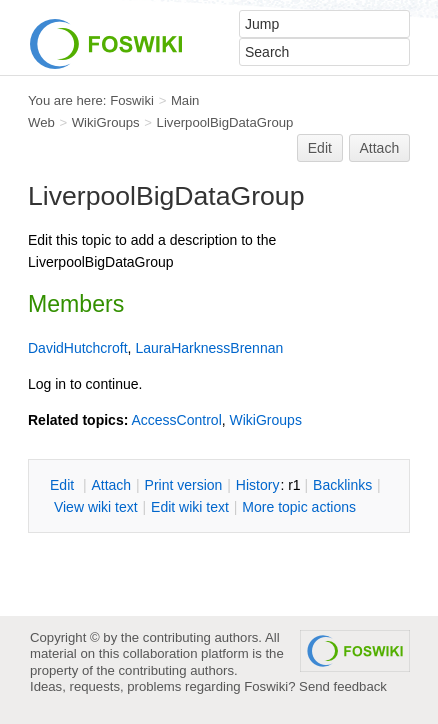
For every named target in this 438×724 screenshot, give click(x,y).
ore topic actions (299, 507)
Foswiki (132, 100)
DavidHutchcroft (78, 348)
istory (258, 485)
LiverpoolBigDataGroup (225, 122)
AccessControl (176, 420)
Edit (320, 148)
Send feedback (343, 686)
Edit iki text (190, 507)
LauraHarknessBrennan (209, 348)
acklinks (342, 485)
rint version (184, 485)
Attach (380, 148)
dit (64, 485)
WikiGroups (106, 122)
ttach (111, 485)
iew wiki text (96, 507)
